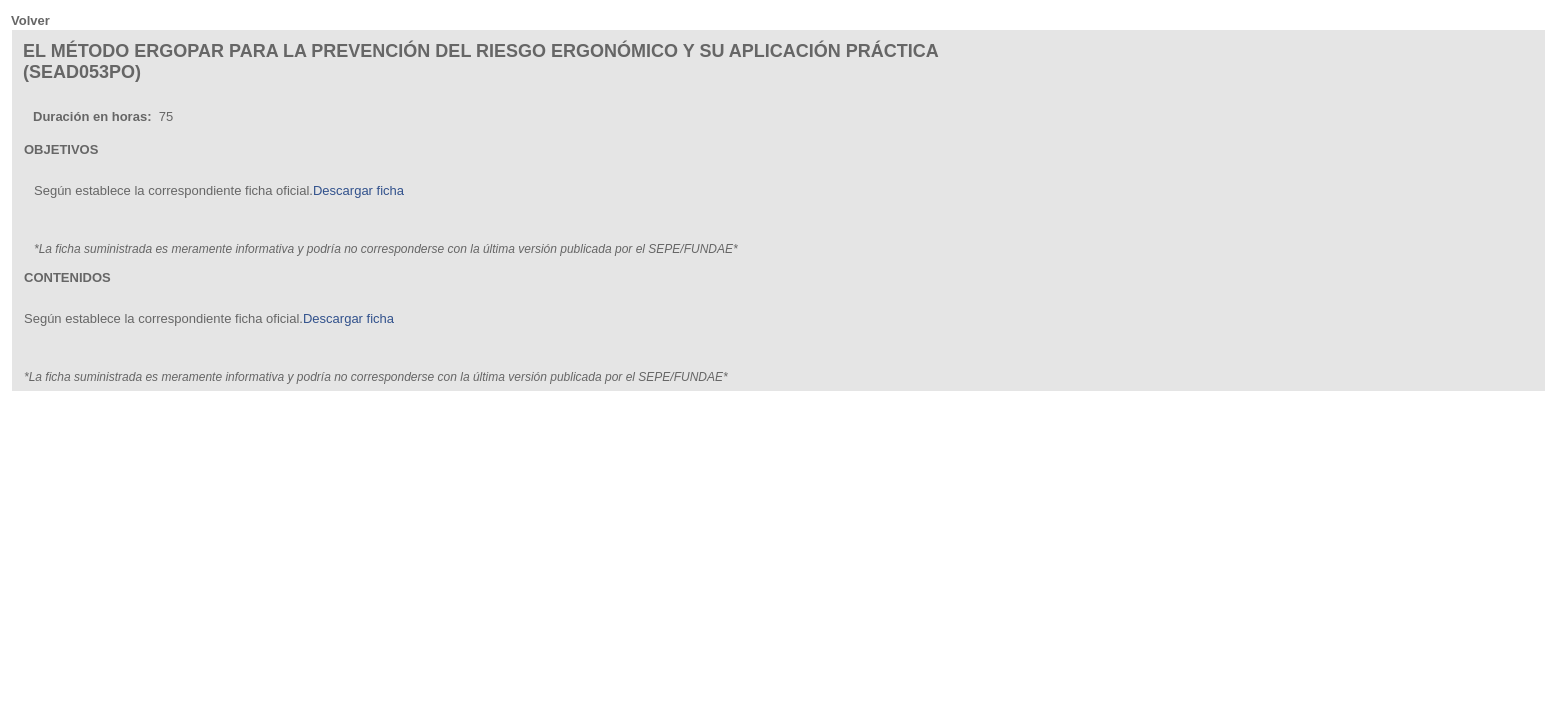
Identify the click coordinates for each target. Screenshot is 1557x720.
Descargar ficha (358, 190)
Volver (30, 20)
